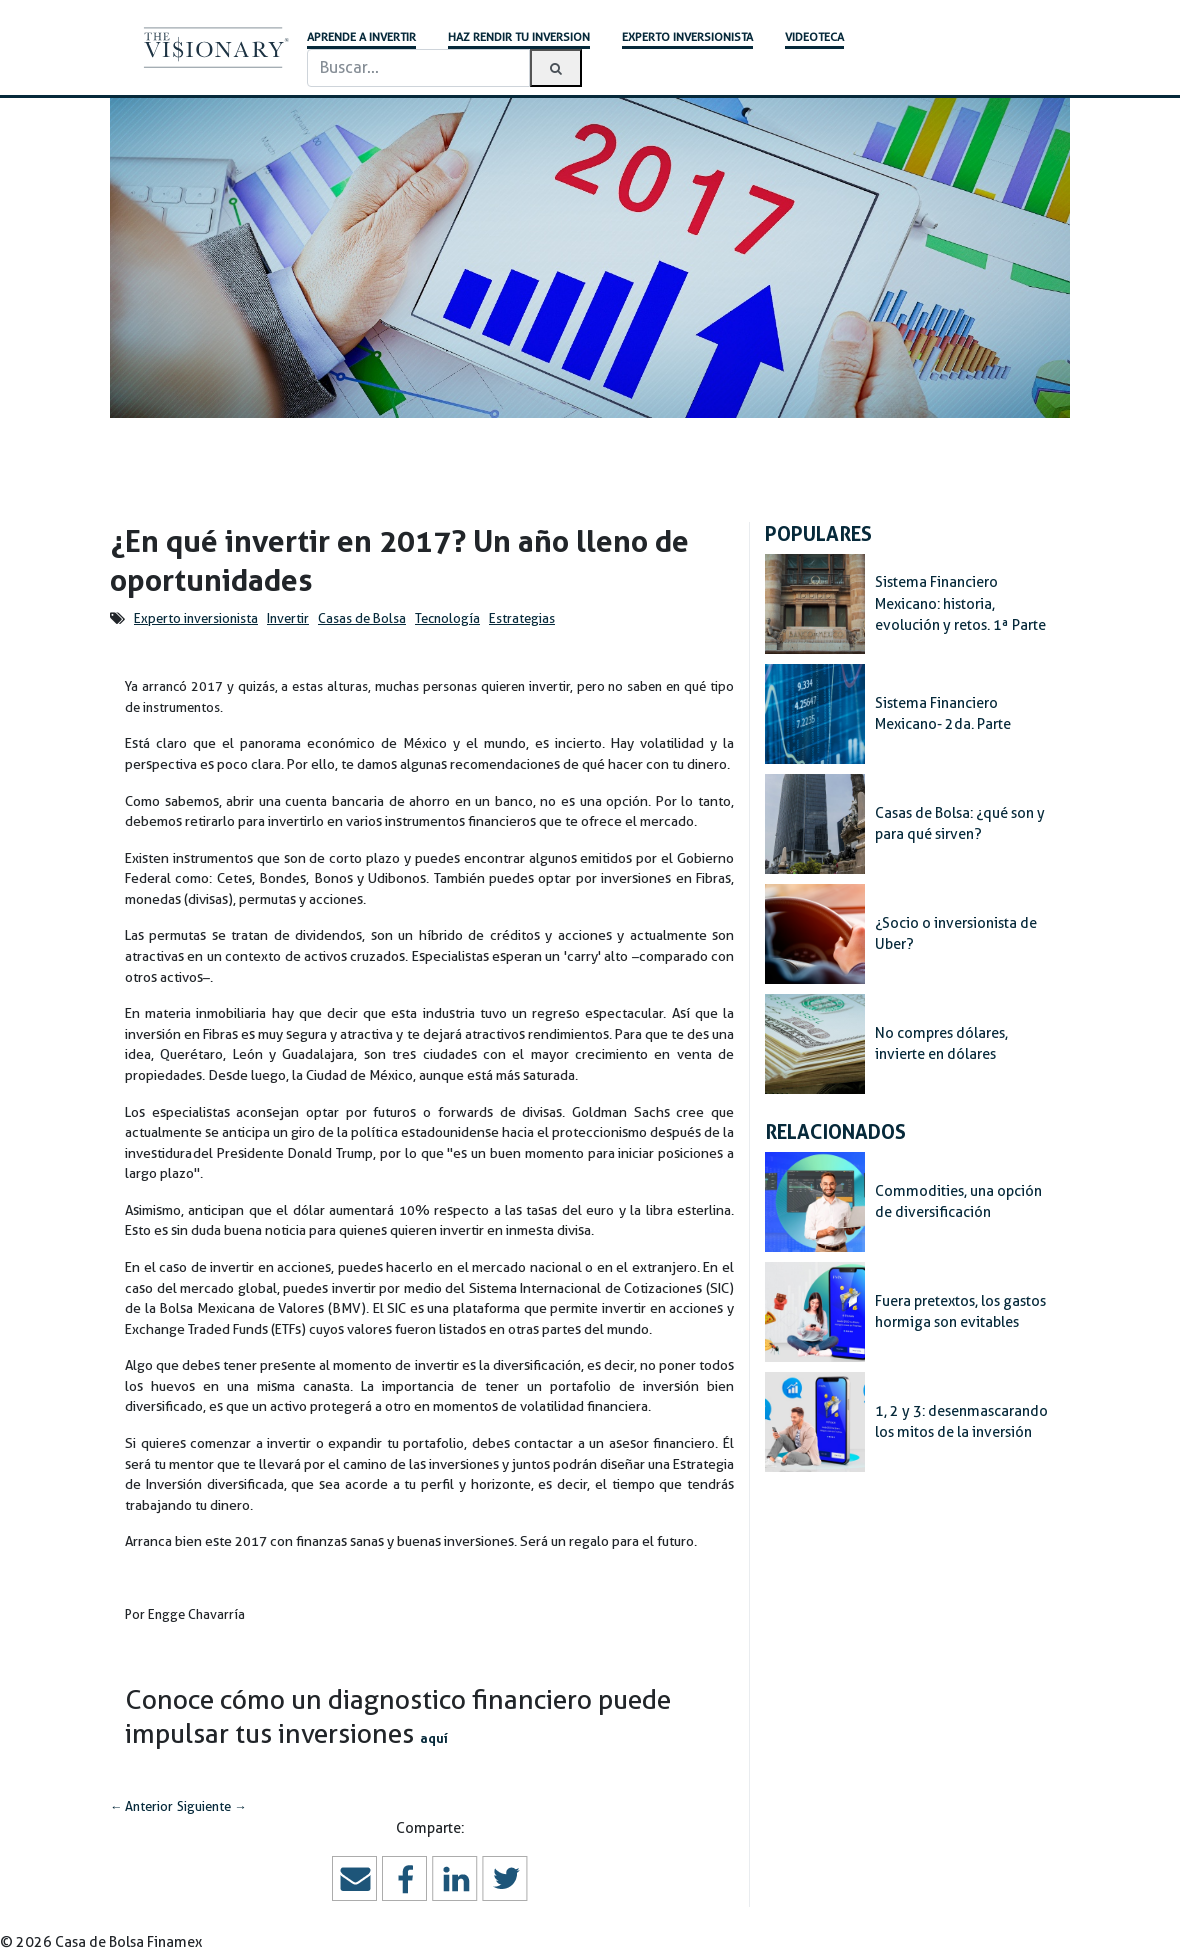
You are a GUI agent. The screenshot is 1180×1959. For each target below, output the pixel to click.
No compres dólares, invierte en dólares (941, 1044)
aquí (434, 1738)
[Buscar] (418, 68)
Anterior (141, 1806)
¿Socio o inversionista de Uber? (956, 934)
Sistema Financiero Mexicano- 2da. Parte (943, 714)
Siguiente (211, 1806)
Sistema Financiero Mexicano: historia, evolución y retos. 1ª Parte (960, 603)
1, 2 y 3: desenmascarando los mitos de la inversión (961, 1422)
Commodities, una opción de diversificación (958, 1202)
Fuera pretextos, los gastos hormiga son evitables (960, 1312)
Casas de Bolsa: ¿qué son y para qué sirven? (960, 824)
